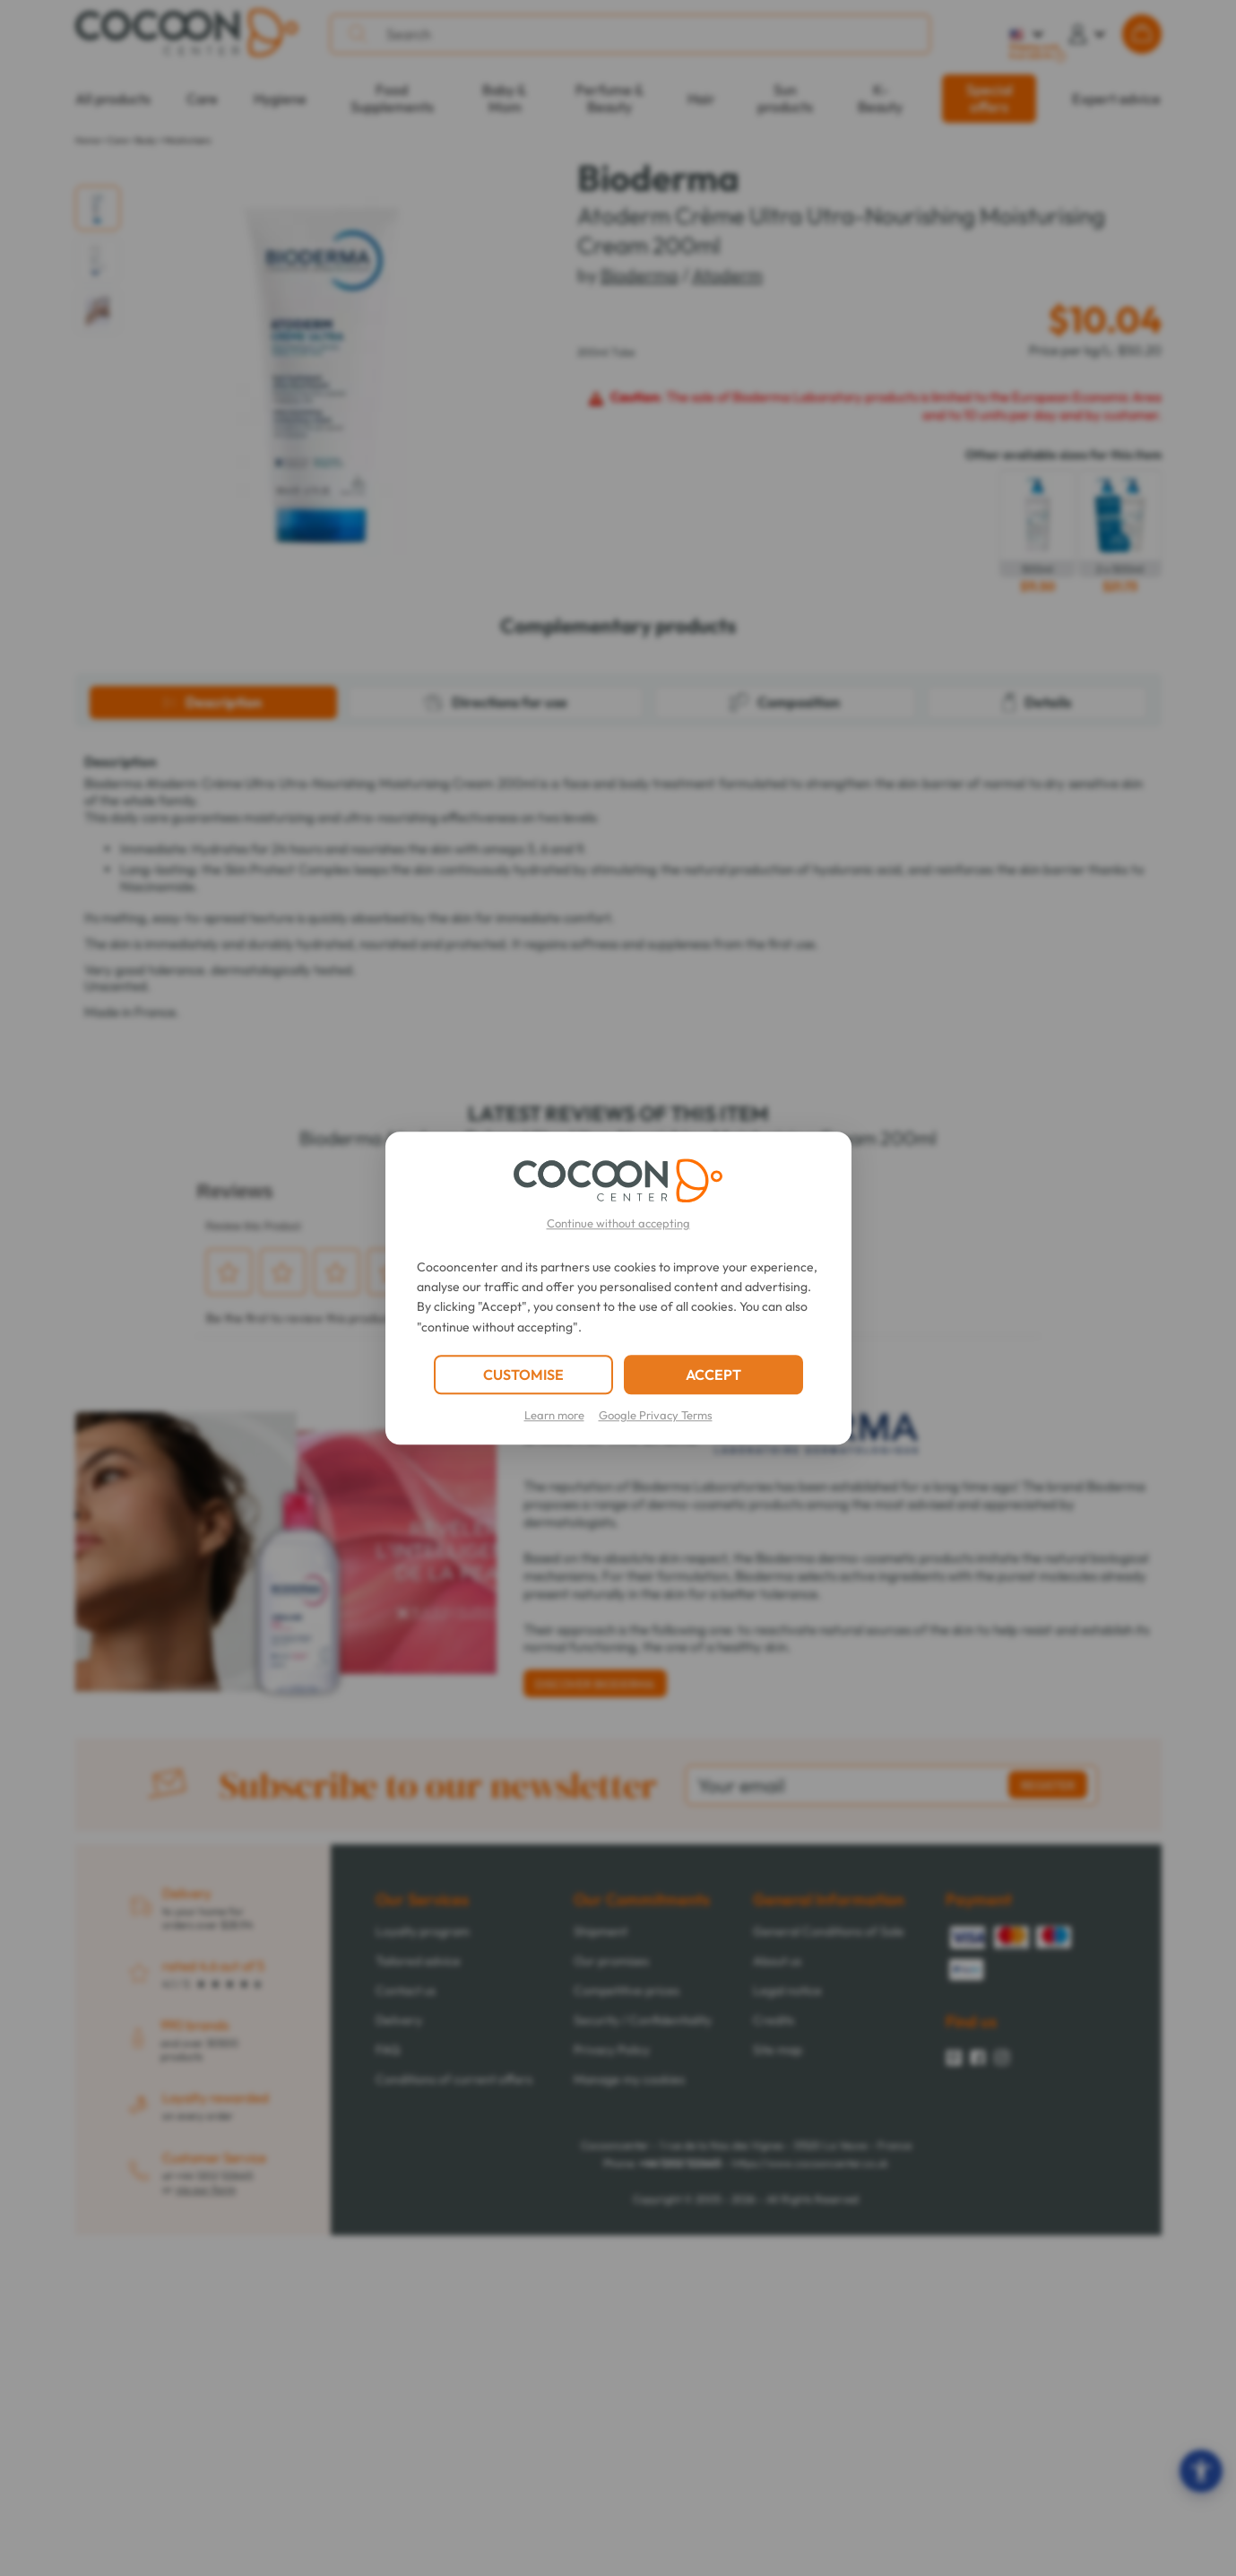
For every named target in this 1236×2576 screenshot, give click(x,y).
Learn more (554, 1415)
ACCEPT (713, 1374)
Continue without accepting (618, 1223)
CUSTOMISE (523, 1374)
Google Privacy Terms (656, 1415)
